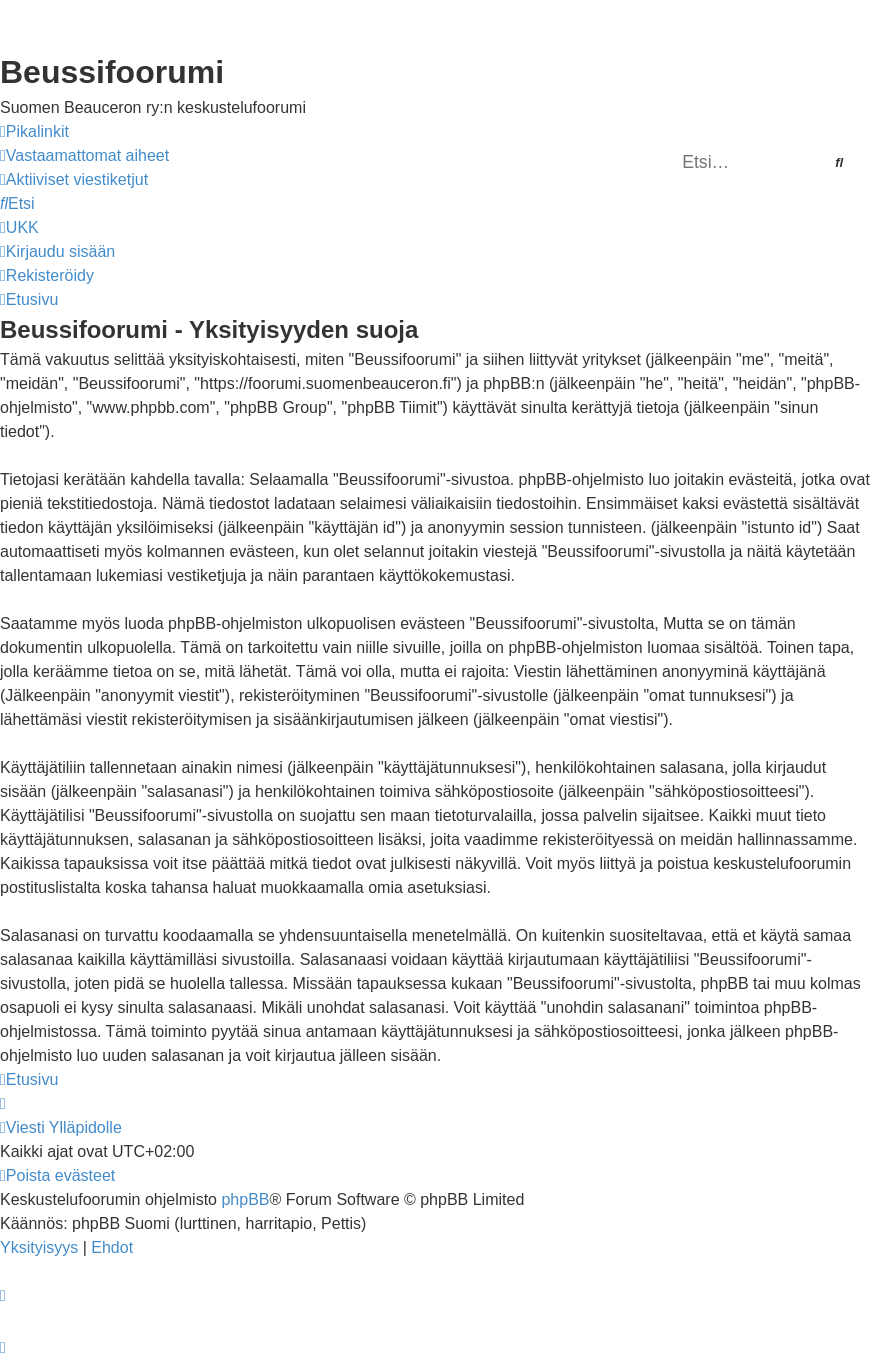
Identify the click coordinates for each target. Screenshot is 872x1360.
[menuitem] (84, 156)
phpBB (245, 1199)
